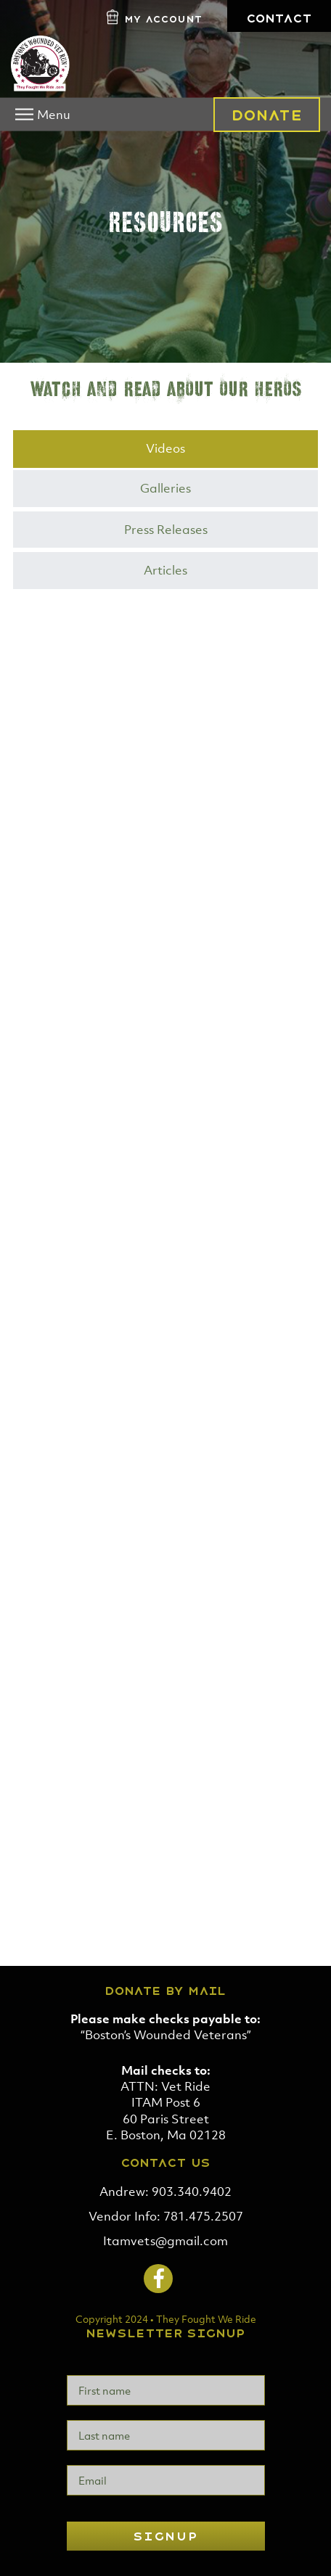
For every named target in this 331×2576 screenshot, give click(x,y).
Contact (279, 18)
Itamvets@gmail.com (165, 2241)
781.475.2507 (203, 2216)
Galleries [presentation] (165, 488)
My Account (163, 19)
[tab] (165, 449)
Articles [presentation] (165, 570)
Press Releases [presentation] (166, 530)
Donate (267, 115)
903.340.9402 (192, 2192)
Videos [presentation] (165, 448)
